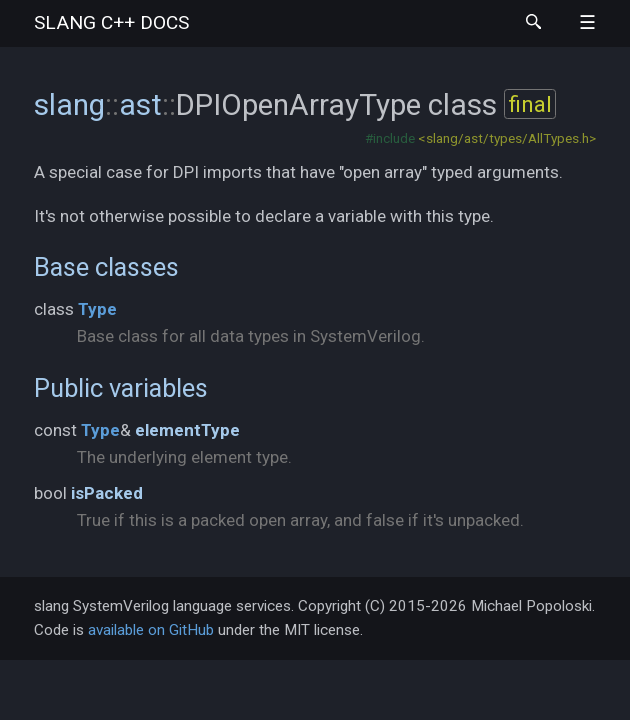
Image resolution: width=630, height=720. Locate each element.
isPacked (107, 493)
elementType (187, 430)
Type (97, 309)
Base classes (106, 267)
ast (140, 104)
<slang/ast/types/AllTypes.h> (507, 138)
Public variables (121, 388)
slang (111, 22)
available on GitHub (151, 630)
